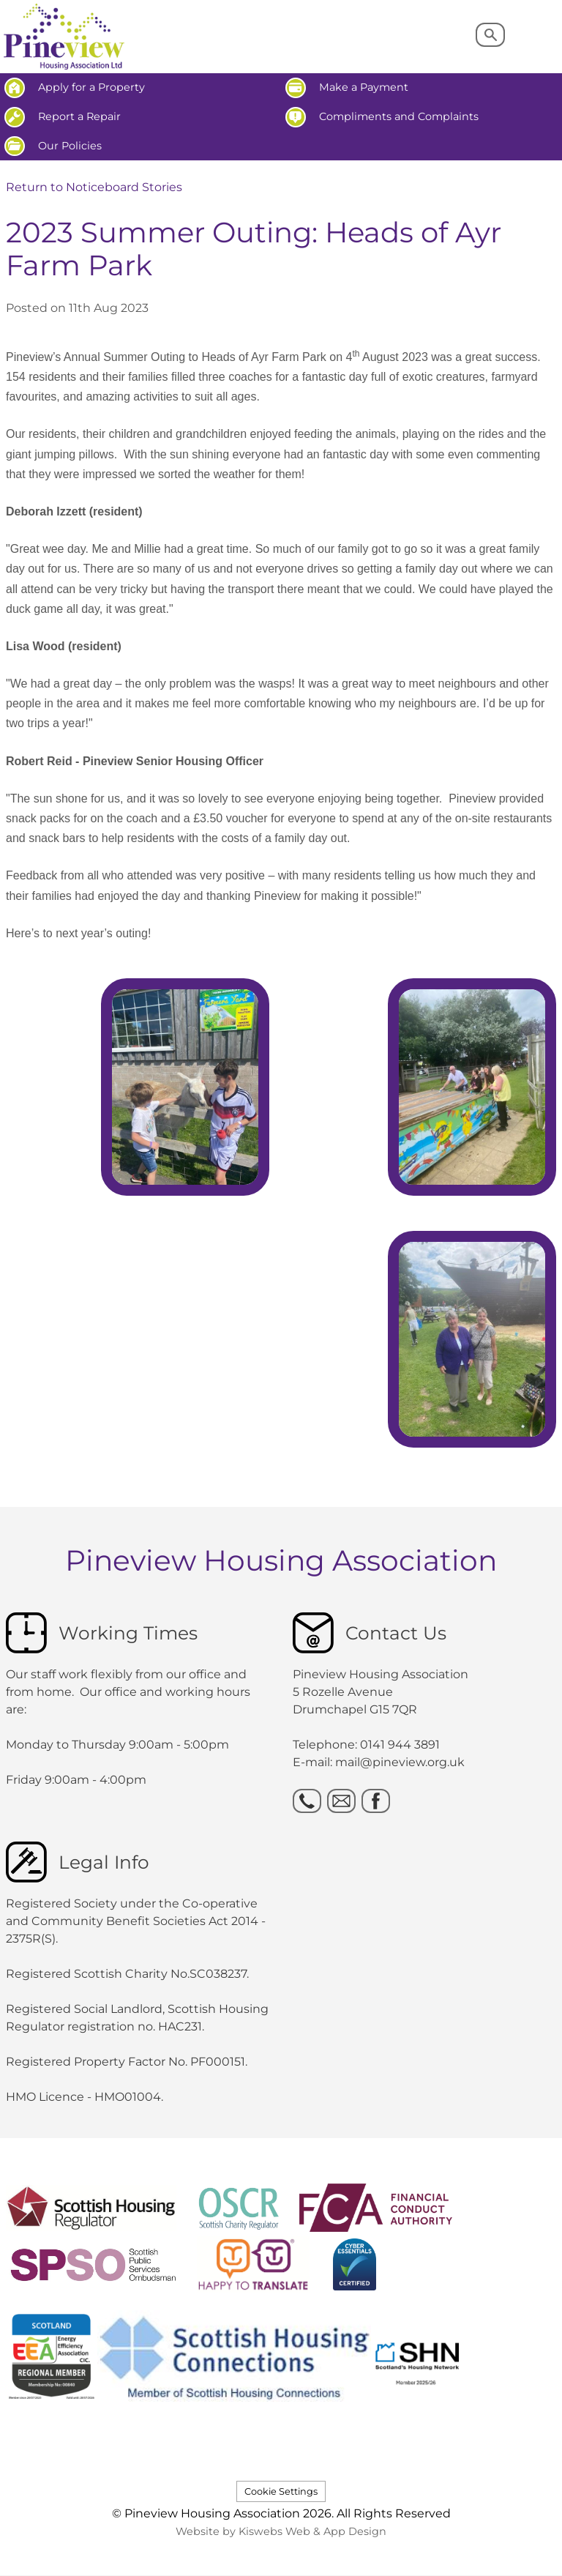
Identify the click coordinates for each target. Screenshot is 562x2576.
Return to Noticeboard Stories (94, 187)
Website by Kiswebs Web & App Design (281, 2531)
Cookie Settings (281, 2491)
